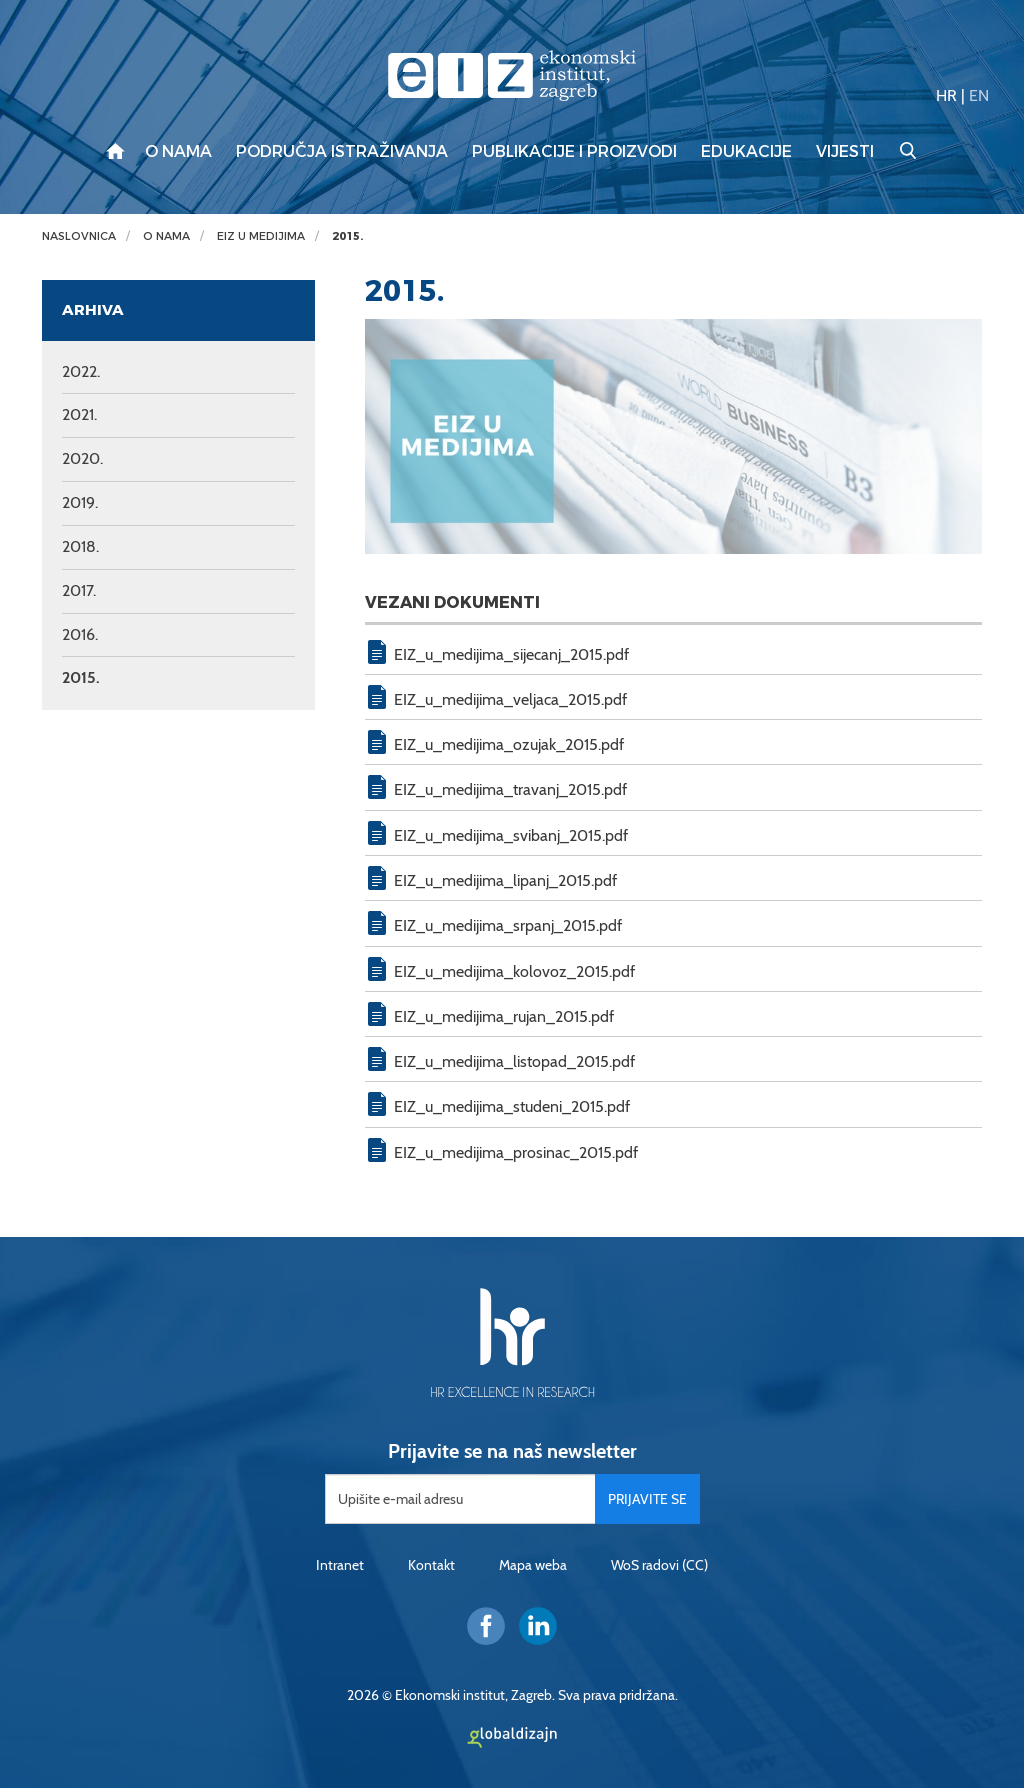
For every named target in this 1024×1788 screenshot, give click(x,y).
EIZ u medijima (261, 236)
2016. (80, 634)
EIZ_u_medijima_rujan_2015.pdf (504, 1016)
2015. (347, 236)
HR (946, 95)
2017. (79, 590)
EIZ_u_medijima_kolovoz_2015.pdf (514, 971)
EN (979, 95)
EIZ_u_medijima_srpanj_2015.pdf (508, 925)
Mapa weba (533, 1565)
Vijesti (845, 152)
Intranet (340, 1565)
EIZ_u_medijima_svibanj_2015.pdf (511, 835)
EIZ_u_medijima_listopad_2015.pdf (514, 1061)
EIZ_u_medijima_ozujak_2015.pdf (509, 744)
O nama (178, 152)
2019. (80, 502)
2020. (82, 458)
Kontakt (431, 1565)
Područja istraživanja (342, 152)
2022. (81, 371)
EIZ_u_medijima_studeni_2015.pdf (512, 1106)
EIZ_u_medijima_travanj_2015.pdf (510, 789)
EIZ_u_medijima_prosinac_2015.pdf (516, 1152)
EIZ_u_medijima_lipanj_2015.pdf (505, 880)
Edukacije (746, 152)
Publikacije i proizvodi (574, 152)
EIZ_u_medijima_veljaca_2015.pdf (510, 699)
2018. (80, 546)
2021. (79, 414)
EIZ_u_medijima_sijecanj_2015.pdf (511, 654)
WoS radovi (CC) (659, 1565)
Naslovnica (79, 236)
